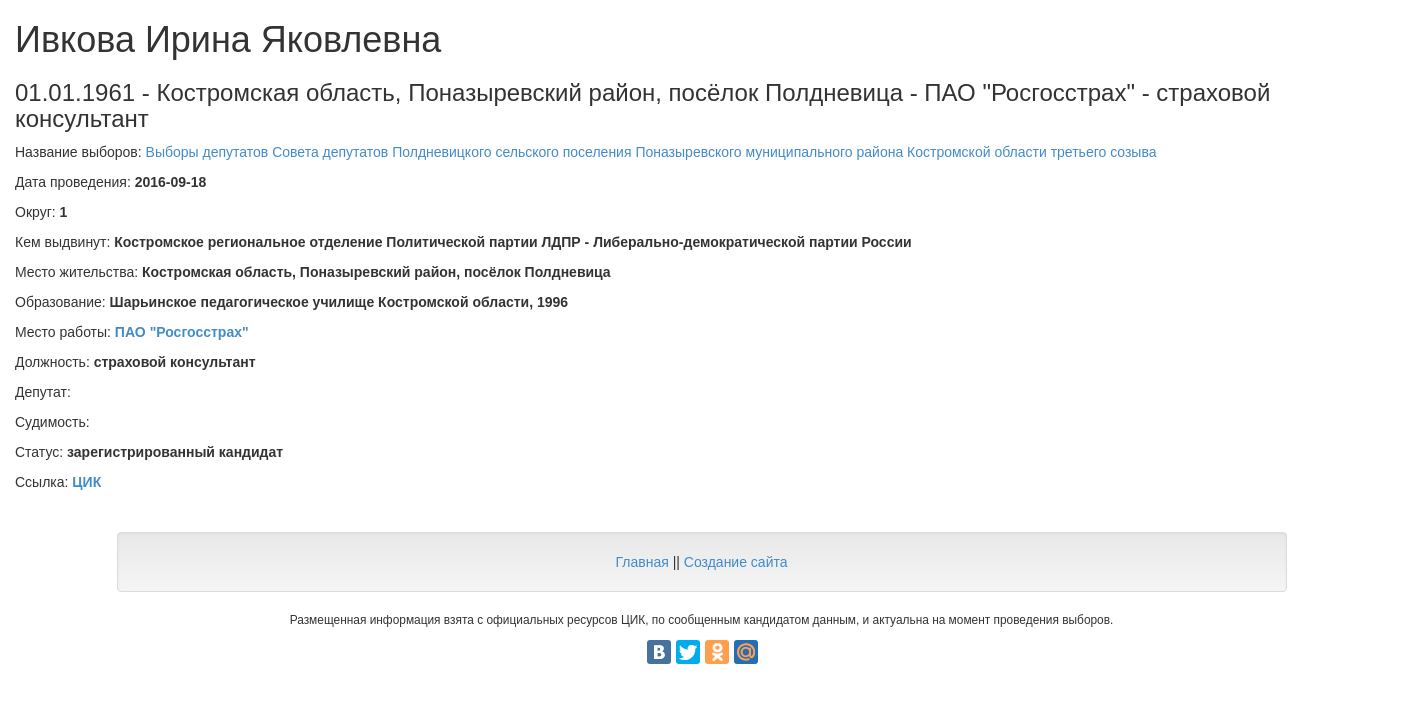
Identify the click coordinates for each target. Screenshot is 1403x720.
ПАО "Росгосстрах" (182, 332)
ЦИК (86, 482)
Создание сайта (736, 562)
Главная (641, 562)
